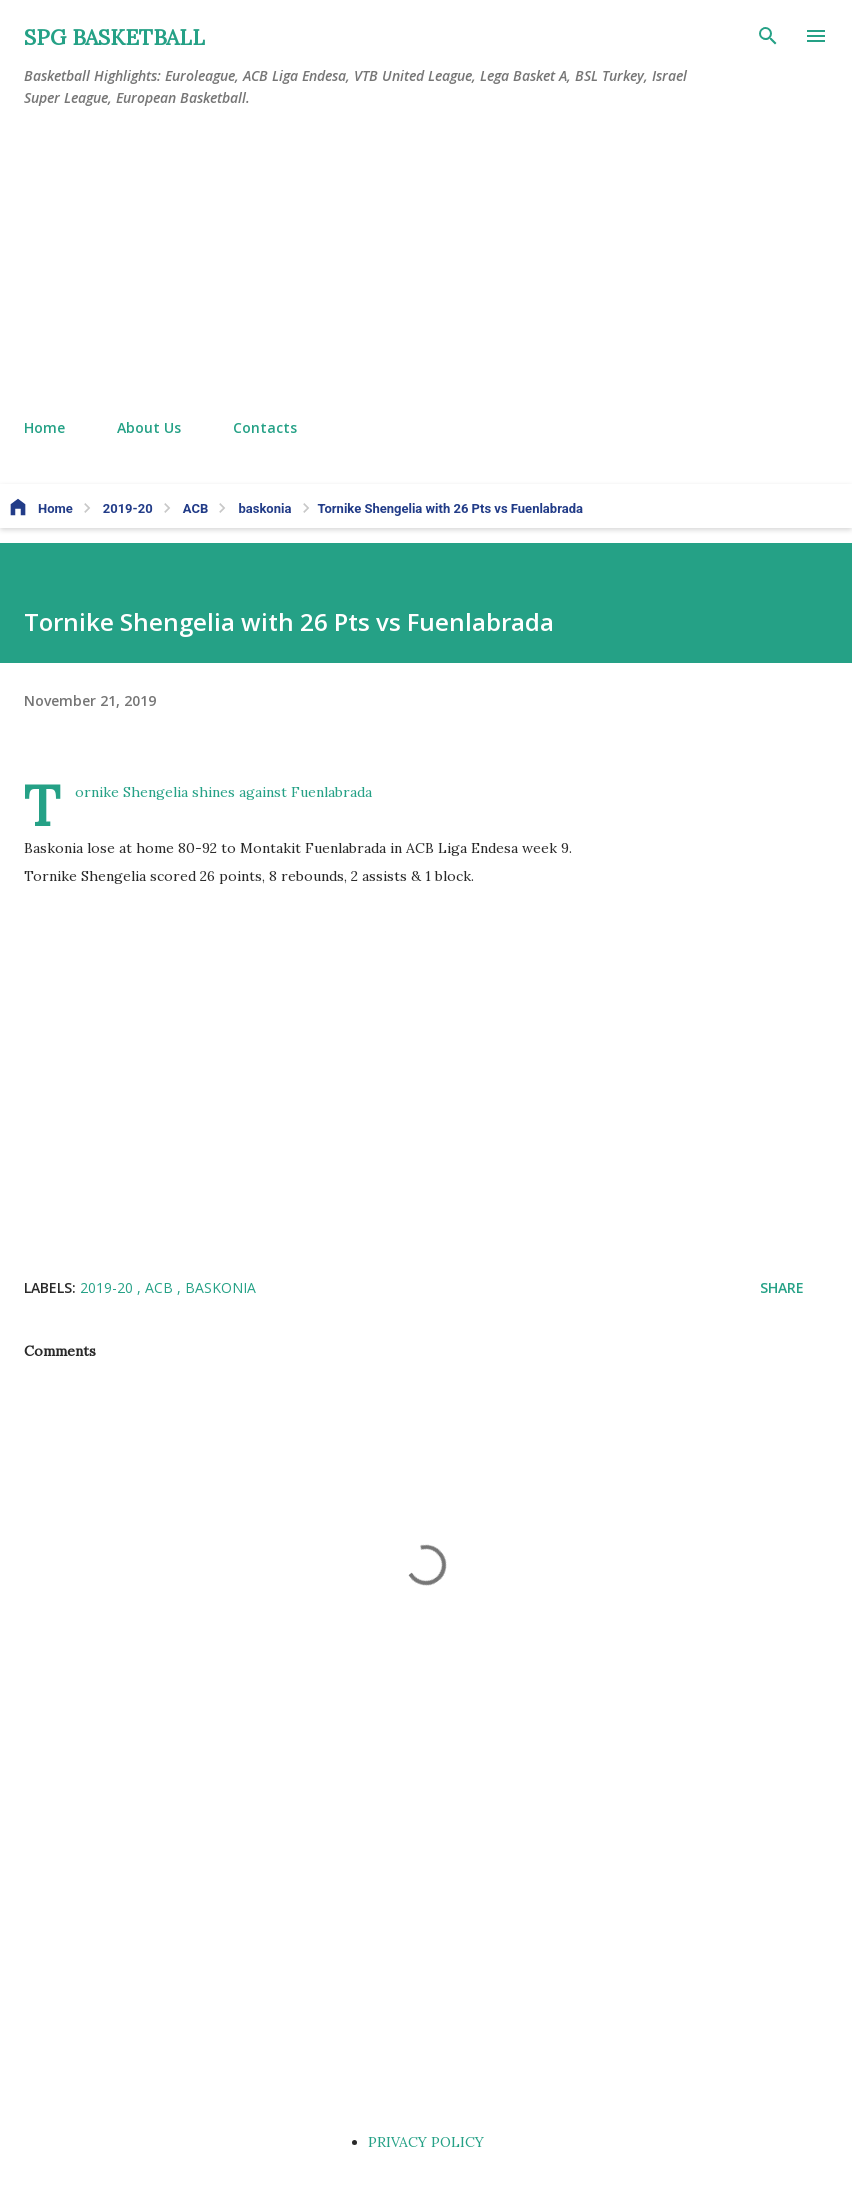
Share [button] (782, 1287)
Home (44, 427)
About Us (149, 427)
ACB (161, 1287)
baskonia (220, 1287)
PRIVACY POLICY (426, 2142)
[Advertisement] (426, 264)
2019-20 (108, 1287)
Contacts (265, 427)
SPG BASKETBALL (114, 37)
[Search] (768, 36)
